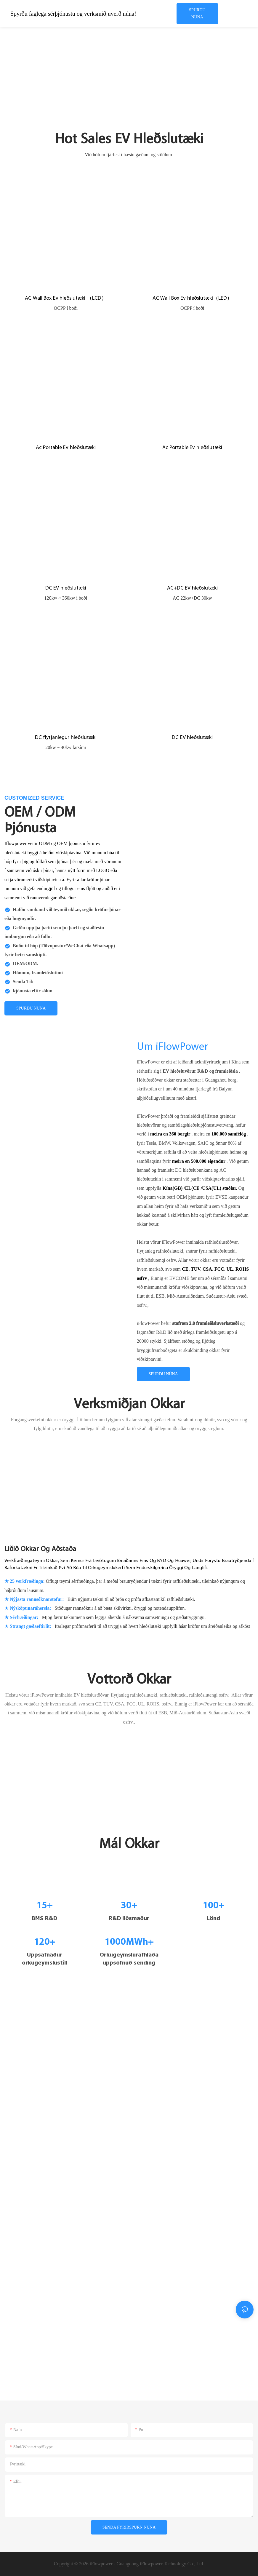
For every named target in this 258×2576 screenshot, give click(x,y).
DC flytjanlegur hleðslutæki (66, 737)
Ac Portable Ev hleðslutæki (66, 448)
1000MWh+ (129, 1942)
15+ (44, 1906)
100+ (213, 1906)
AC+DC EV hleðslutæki (192, 588)
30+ (129, 1906)
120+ (44, 1942)
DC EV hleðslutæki (65, 588)
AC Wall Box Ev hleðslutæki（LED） (192, 298)
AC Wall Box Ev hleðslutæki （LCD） (66, 298)
